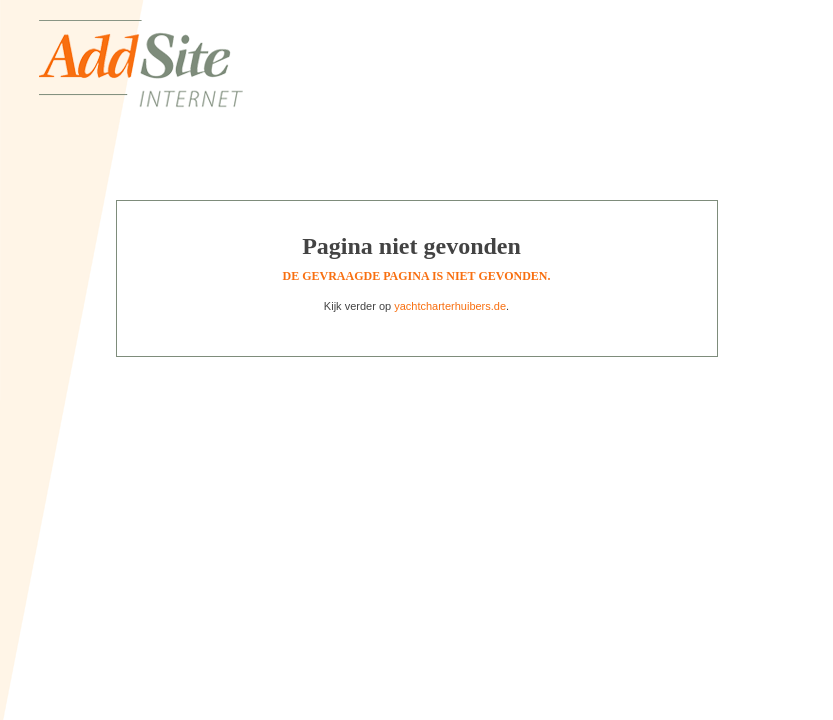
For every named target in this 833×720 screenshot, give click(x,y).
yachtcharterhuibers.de (450, 306)
